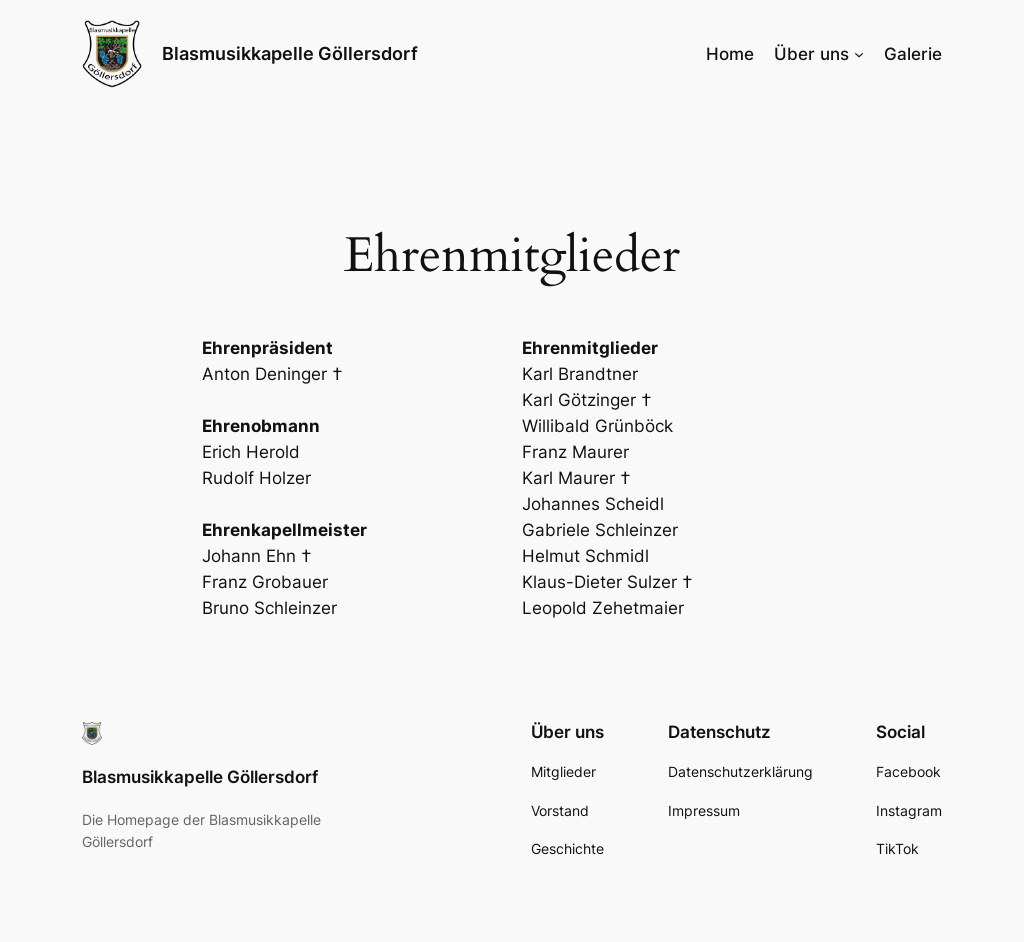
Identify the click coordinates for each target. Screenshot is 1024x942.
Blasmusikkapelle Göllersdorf (290, 53)
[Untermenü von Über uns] (859, 54)
